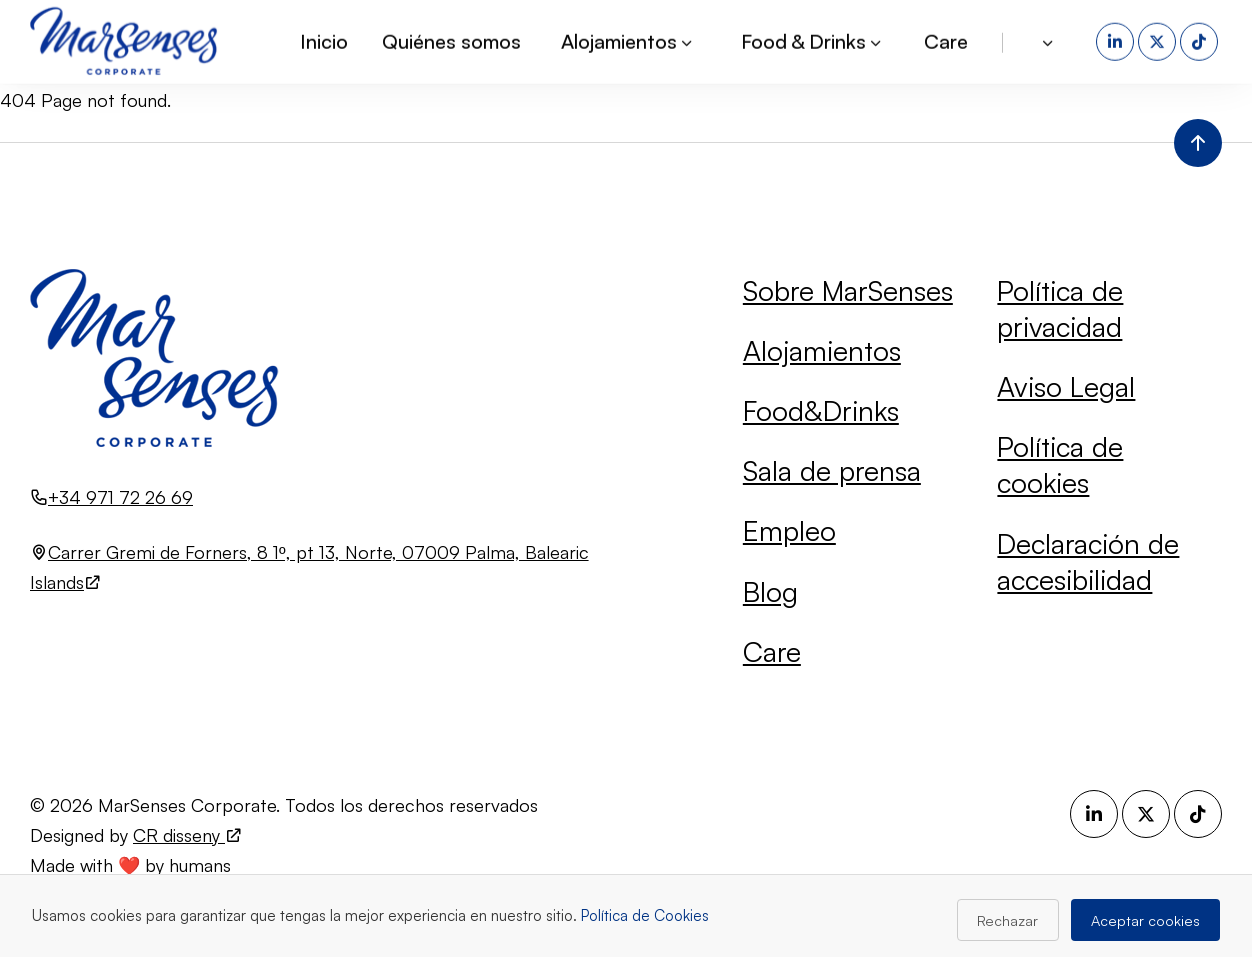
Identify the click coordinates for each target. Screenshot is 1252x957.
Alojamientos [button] (628, 39)
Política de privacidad (1060, 308)
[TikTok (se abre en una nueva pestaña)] (1201, 40)
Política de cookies (1060, 464)
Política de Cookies (645, 915)
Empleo (789, 530)
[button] (1049, 40)
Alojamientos (822, 350)
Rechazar (1007, 920)
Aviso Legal (1066, 386)
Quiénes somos (451, 39)
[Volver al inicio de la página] (1198, 143)
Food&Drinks (821, 410)
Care (946, 39)
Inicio (324, 39)
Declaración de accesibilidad (1088, 561)
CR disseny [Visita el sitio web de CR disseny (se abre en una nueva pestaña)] (188, 835)
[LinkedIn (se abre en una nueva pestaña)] (1117, 40)
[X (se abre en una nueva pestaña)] (1159, 40)
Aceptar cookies (1145, 920)
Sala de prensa (832, 470)
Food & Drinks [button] (812, 39)
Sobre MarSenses (848, 290)
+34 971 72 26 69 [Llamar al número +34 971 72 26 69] (120, 497)
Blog (770, 591)
